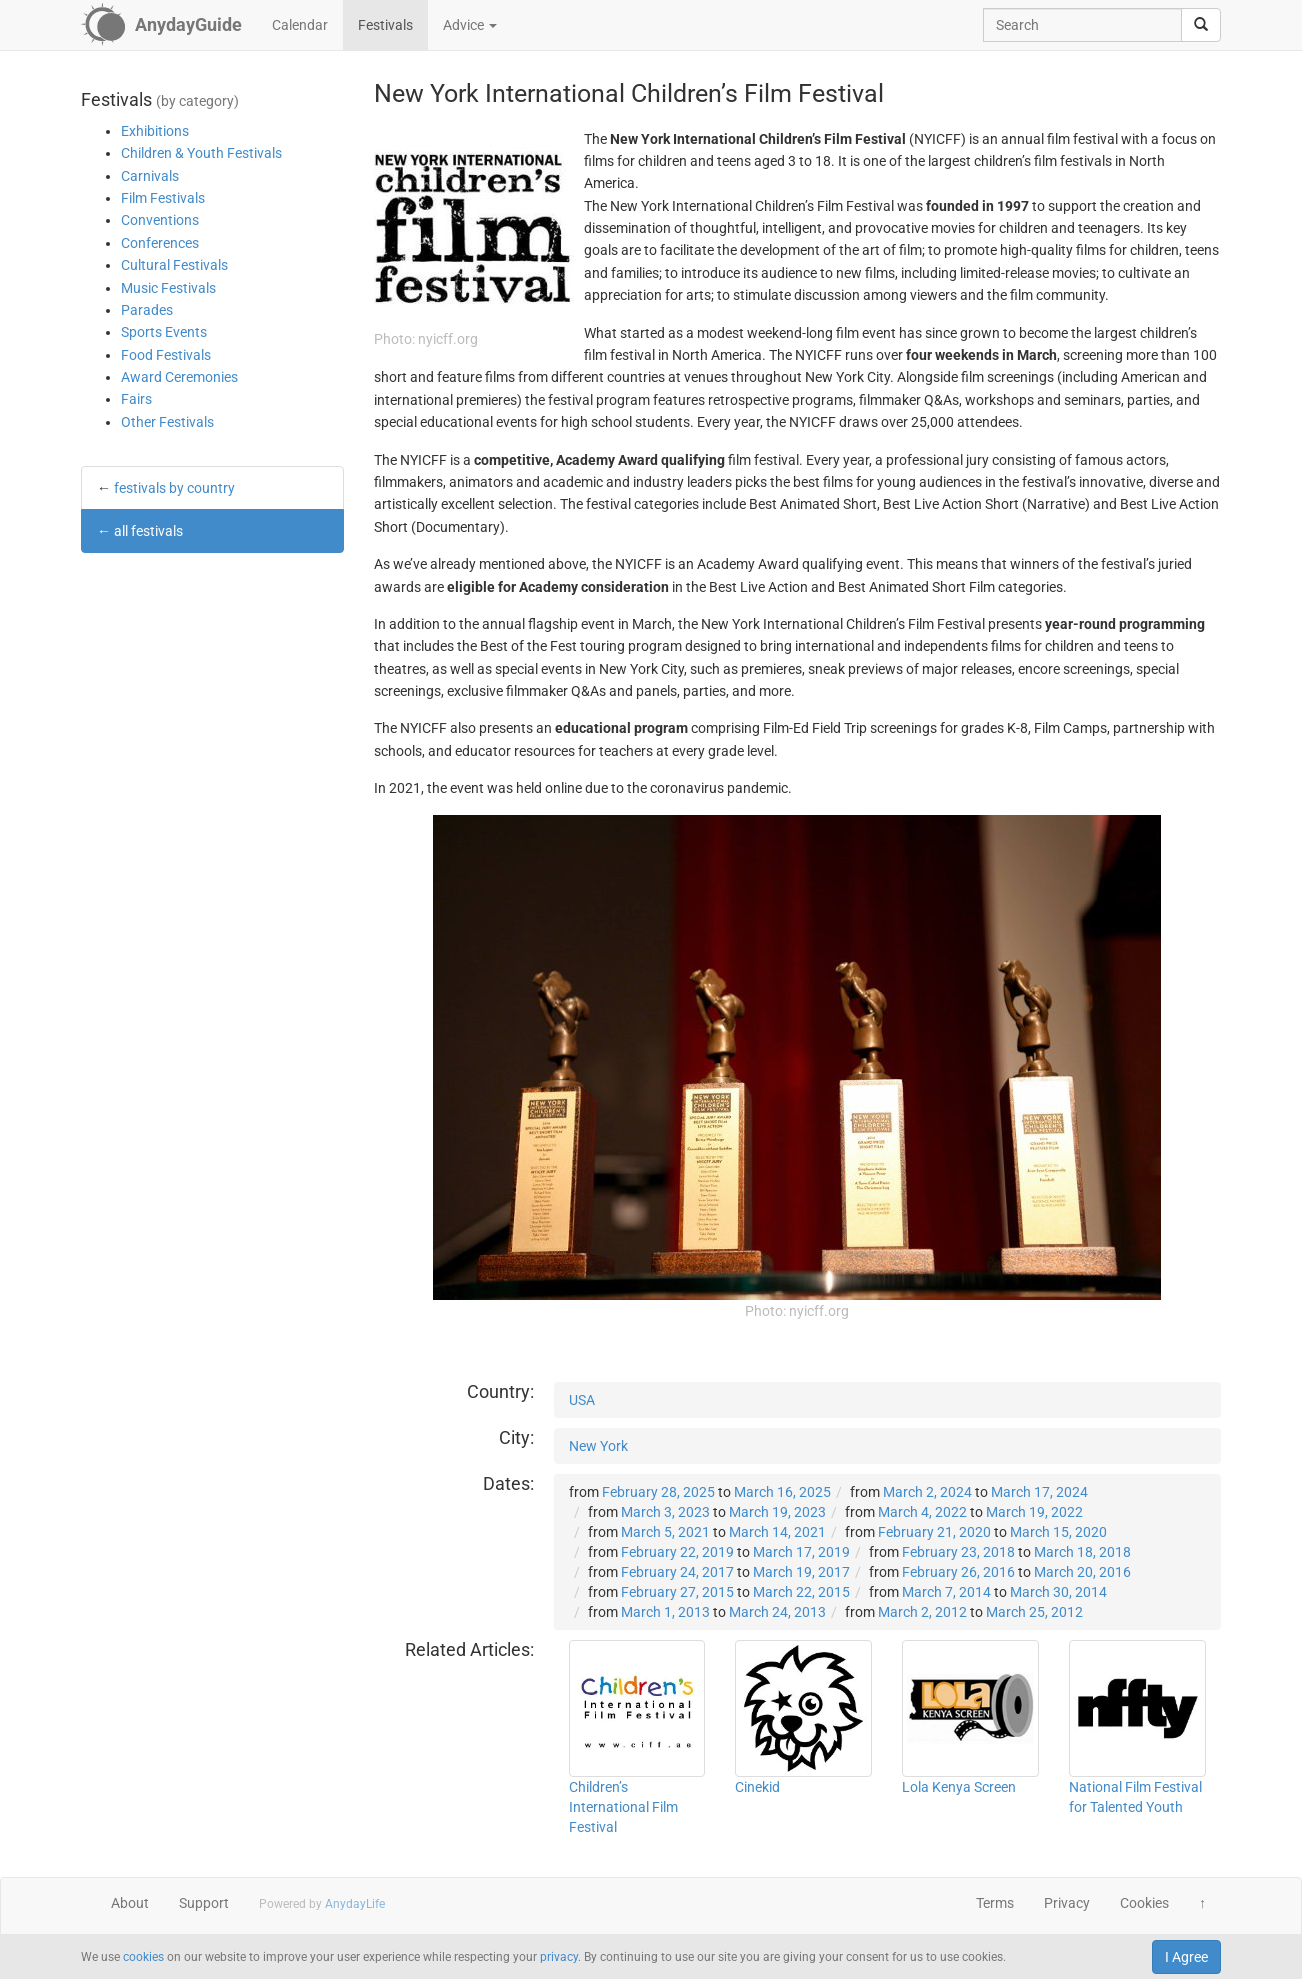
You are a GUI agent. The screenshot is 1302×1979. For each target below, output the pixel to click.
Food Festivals (166, 355)
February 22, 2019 (677, 1552)
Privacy (1067, 1903)
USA (582, 1400)
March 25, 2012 (1034, 1612)
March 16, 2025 (782, 1492)
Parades (147, 310)
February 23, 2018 (958, 1552)
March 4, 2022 (922, 1512)
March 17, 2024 (1039, 1492)
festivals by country (174, 488)
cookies (143, 1957)
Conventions (160, 220)
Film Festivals (163, 198)
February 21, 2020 (934, 1532)
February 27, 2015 (677, 1592)
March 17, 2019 (801, 1552)
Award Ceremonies (179, 377)
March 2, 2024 (927, 1492)
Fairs (136, 399)
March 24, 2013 (777, 1612)
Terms (995, 1903)
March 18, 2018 (1082, 1552)
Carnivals (150, 176)
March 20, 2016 (1082, 1572)
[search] (1201, 25)
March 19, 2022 (1034, 1512)
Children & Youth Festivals (201, 153)
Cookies (1144, 1903)
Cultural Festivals (174, 265)
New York (598, 1446)
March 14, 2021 (777, 1532)
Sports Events (164, 332)
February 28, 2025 (658, 1492)
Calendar (300, 25)
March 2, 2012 (922, 1612)
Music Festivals (168, 288)
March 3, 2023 (665, 1512)
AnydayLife (355, 1904)
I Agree (1186, 1957)
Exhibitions (155, 131)
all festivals (148, 531)
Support (204, 1903)
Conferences (160, 243)
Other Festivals (167, 422)
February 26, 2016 (958, 1572)
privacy (559, 1957)
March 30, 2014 (1058, 1592)
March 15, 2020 (1058, 1532)
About (130, 1903)
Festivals (385, 25)
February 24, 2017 (677, 1572)
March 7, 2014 (946, 1592)
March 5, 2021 (665, 1532)
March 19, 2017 (801, 1572)
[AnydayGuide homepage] (161, 25)
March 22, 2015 (801, 1592)
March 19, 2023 (777, 1512)
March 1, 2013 (665, 1612)
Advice (470, 25)
